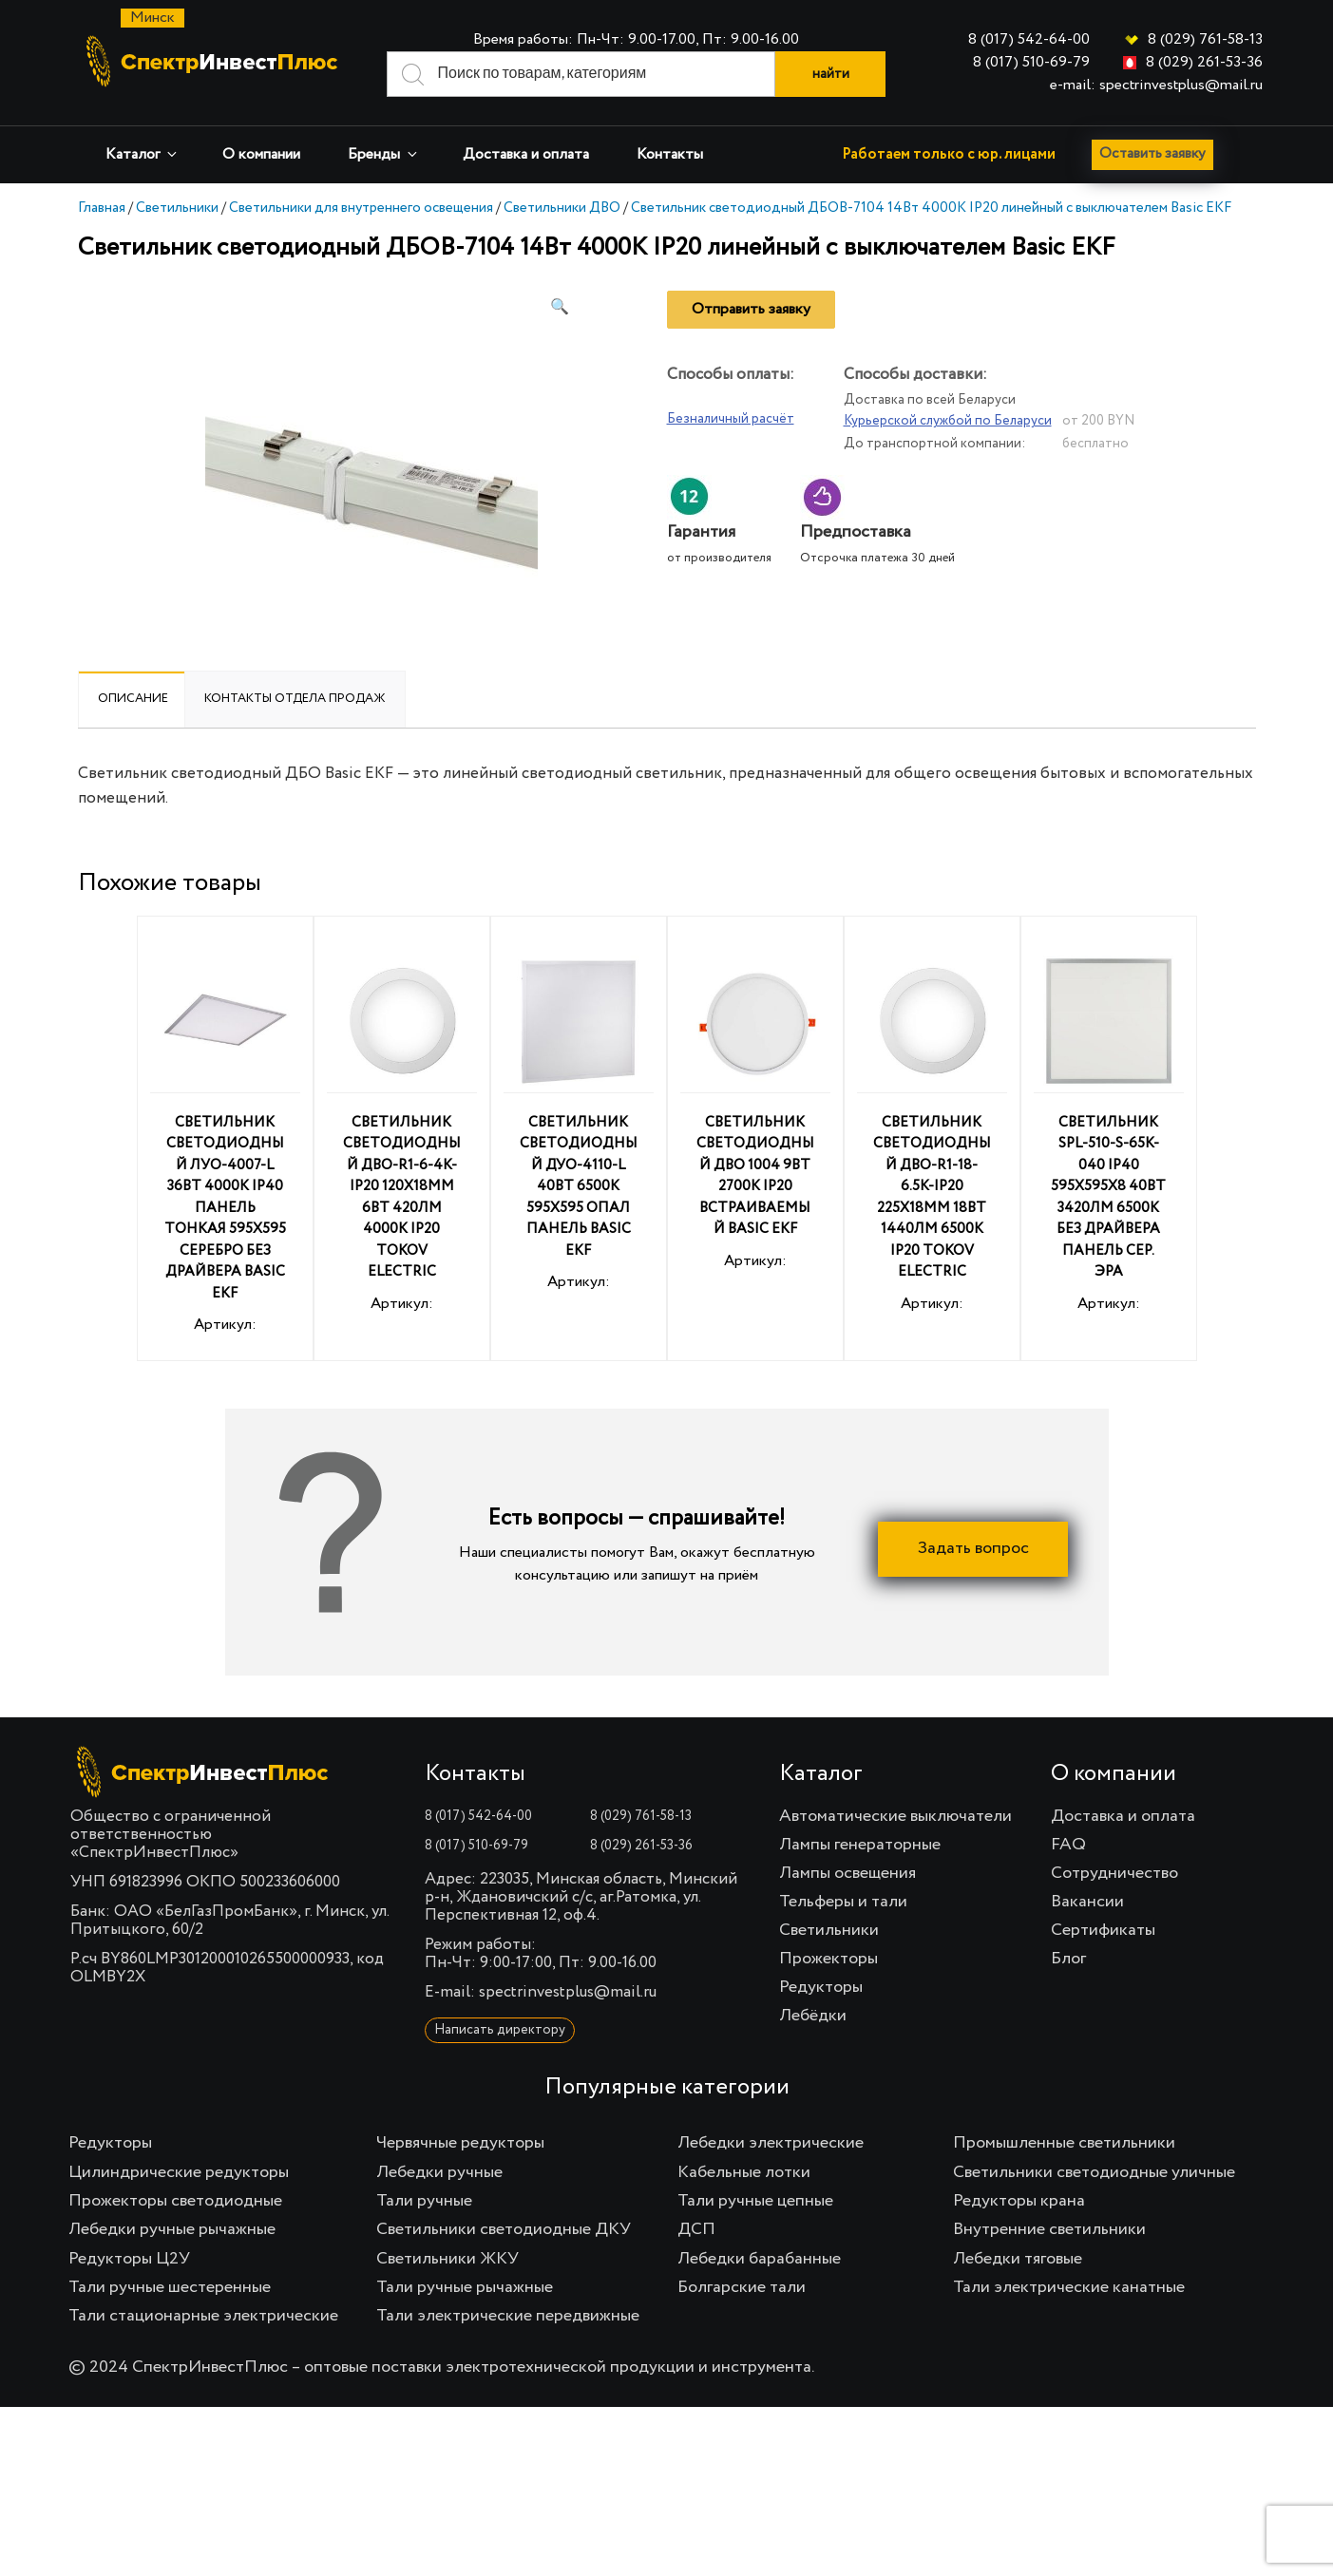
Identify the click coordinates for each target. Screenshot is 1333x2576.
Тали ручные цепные (755, 2200)
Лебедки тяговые (1017, 2258)
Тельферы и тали (843, 1901)
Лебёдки (813, 2015)
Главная (101, 207)
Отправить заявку (751, 309)
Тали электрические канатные (1069, 2287)
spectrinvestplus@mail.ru (568, 1992)
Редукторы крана (1019, 2200)
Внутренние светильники (1049, 2229)
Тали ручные (424, 2200)
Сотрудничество (1114, 1873)
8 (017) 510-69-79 (1031, 62)
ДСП (696, 2229)
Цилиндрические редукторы (178, 2172)
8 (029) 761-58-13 (1205, 39)
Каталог (142, 154)
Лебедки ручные (439, 2172)
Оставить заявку (1156, 154)
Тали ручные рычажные (464, 2287)
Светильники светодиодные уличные (1094, 2172)
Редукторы (821, 1987)
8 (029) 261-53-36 (1204, 62)
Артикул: (225, 1142)
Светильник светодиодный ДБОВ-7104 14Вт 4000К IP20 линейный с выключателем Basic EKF (931, 207)
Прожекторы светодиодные (175, 2200)
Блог (1068, 1958)
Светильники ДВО (562, 207)
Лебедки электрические (770, 2142)
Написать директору (499, 2029)
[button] (559, 307)
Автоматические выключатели (895, 1816)
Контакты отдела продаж (295, 698)
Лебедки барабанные (759, 2258)
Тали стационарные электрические (203, 2315)
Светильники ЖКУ (447, 2258)
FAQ (1068, 1844)
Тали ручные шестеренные (169, 2287)
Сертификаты (1103, 1930)
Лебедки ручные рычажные (172, 2229)
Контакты (670, 154)
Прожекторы (828, 1958)
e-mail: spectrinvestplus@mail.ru (1156, 85)
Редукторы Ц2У (129, 2258)
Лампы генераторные (860, 1844)
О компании (261, 154)
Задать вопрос (973, 1548)
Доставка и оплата (526, 154)
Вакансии (1087, 1901)
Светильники (177, 207)
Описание (133, 698)
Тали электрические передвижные (507, 2315)
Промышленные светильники (1064, 2142)
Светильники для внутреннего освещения (361, 207)
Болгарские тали (741, 2287)
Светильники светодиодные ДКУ (503, 2229)
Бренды (384, 154)
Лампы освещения (847, 1873)
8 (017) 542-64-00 (1029, 39)
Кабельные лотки (743, 2172)
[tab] (133, 699)
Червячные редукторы (460, 2142)
